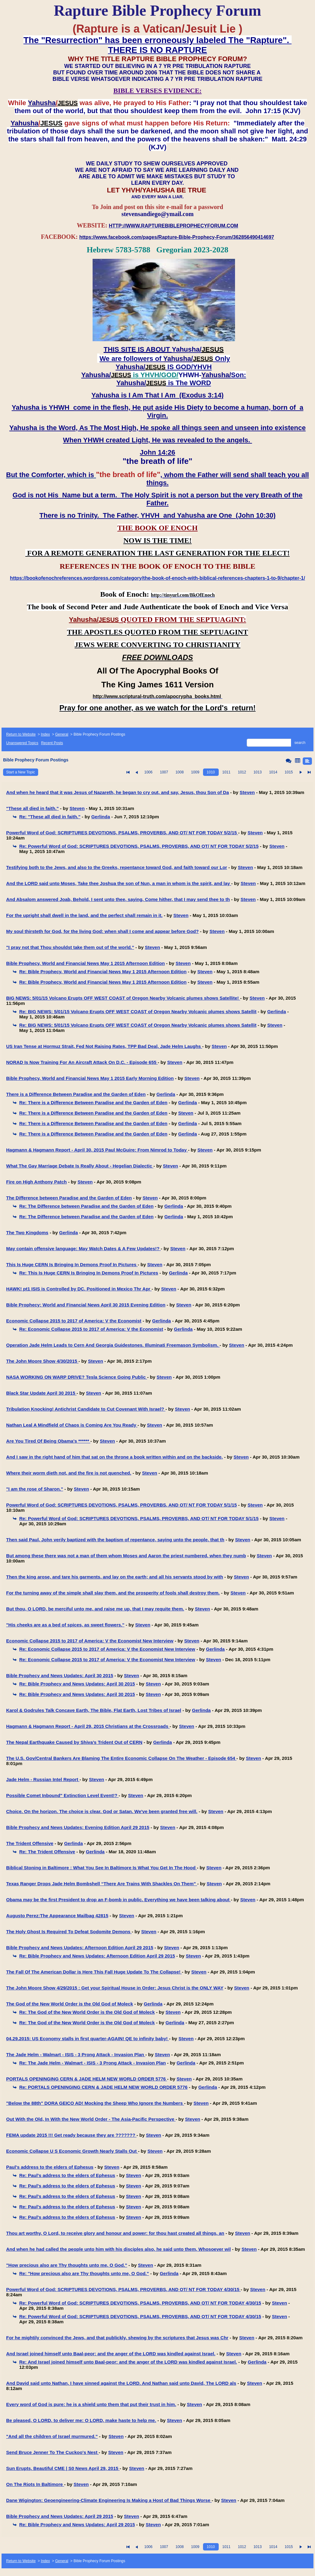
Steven (247, 792)
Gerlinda (100, 816)
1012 (242, 772)
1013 (257, 772)
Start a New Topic (20, 772)
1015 (289, 772)
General (61, 734)
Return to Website (21, 734)
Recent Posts (52, 743)
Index (45, 734)
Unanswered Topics (22, 743)
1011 (226, 772)
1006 (148, 772)
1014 (273, 772)
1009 (195, 772)
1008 (179, 772)
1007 (164, 772)
